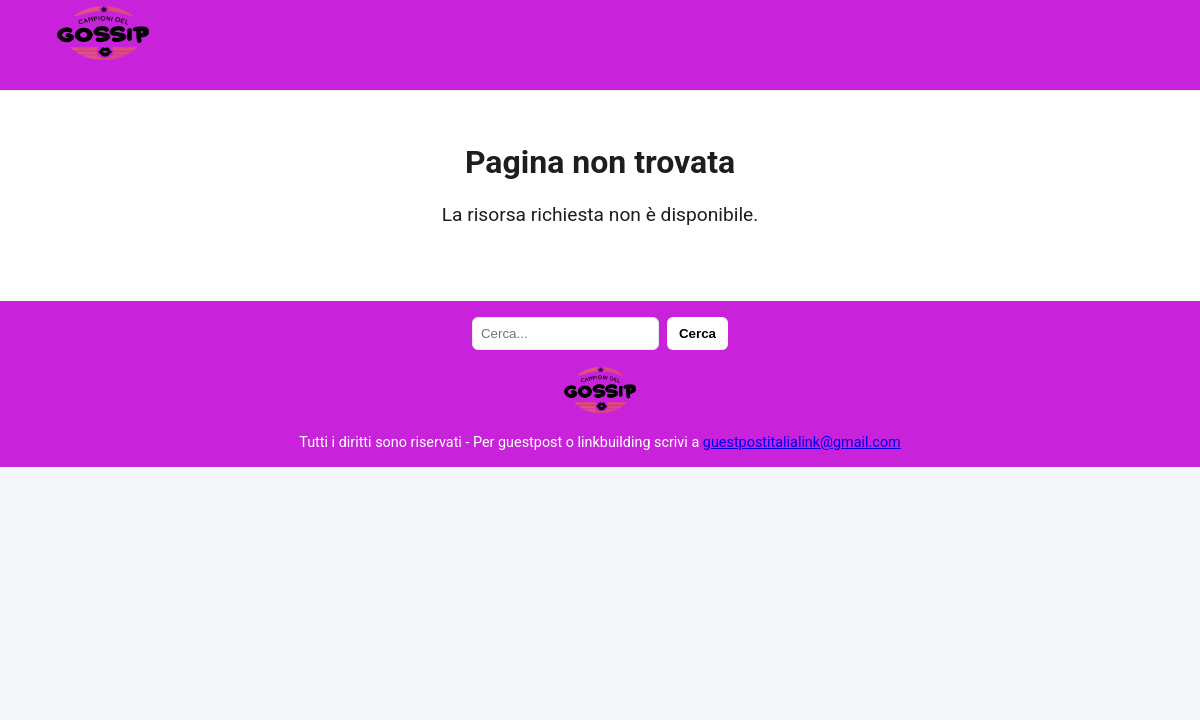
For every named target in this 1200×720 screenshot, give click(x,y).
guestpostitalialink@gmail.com (802, 442)
